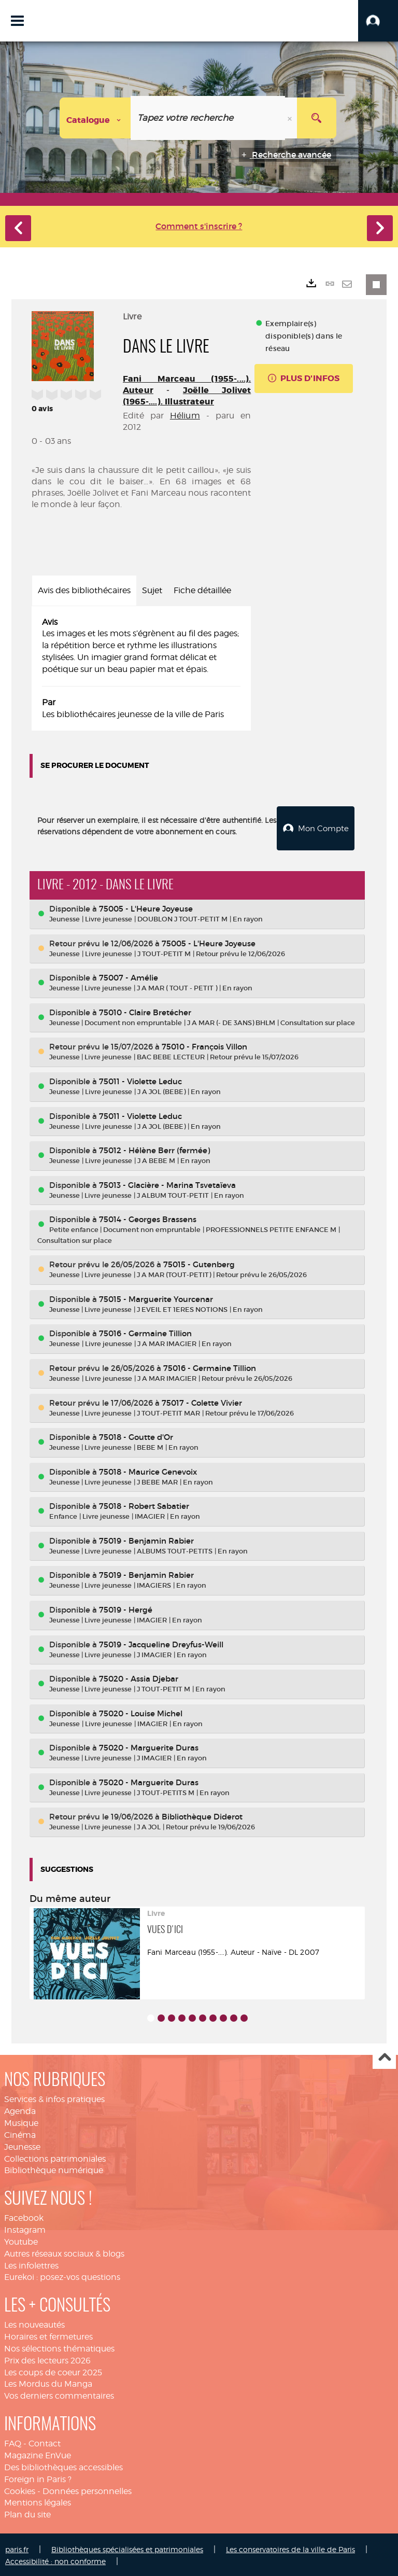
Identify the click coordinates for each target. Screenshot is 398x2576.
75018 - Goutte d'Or (136, 1435)
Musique (21, 2121)
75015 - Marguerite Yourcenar (156, 1298)
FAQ (12, 2442)
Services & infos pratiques (54, 2098)
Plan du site (27, 2513)
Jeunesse (22, 2145)
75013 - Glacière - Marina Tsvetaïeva (167, 1183)
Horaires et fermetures (48, 2335)
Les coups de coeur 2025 (53, 2370)
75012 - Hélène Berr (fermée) (154, 1149)
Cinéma (20, 2133)
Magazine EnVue (37, 2454)
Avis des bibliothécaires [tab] (84, 590)
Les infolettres (31, 2264)
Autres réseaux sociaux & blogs (64, 2252)
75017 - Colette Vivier (202, 1401)
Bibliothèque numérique (53, 2169)
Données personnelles (87, 2489)
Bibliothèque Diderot (202, 1815)
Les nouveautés (34, 2323)
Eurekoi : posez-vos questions (62, 2275)
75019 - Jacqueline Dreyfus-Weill (161, 1642)
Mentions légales (37, 2501)
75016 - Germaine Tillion (145, 1332)
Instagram (25, 2228)
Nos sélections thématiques (59, 2347)
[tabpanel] (141, 669)
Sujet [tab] (152, 590)
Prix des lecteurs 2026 (47, 2359)
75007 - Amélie (128, 976)
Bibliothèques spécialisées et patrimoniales (127, 2547)
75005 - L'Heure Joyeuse (146, 907)
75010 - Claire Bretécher (145, 1011)
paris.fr (17, 2547)
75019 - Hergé (125, 1608)
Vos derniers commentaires (59, 2394)
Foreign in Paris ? (38, 2477)
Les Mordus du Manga (48, 2382)
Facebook (24, 2216)
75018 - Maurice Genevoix (148, 1470)
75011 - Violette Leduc (140, 1080)
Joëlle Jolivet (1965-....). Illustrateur (187, 396)
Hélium (185, 416)
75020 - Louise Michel (140, 1711)
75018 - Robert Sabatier (144, 1504)
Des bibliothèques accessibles (63, 2466)
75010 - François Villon (204, 1045)
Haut (384, 2056)
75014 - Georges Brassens (147, 1218)
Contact (45, 2442)
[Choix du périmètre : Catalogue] (95, 118)
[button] (378, 20)
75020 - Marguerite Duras (148, 1746)
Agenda (20, 2110)
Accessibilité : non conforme (55, 2559)
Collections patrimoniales (55, 2157)
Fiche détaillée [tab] (202, 590)
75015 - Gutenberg (199, 1263)
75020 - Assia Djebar (138, 1677)
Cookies (19, 2489)
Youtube (21, 2240)
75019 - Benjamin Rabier (146, 1539)
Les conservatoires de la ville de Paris (290, 2547)
